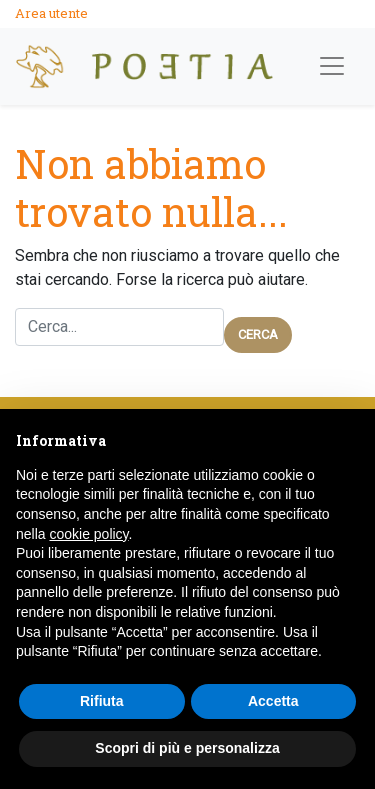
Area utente (51, 13)
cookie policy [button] (88, 534)
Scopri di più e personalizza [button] (187, 748)
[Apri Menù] (332, 66)
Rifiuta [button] (102, 701)
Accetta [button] (273, 701)
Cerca (258, 334)
